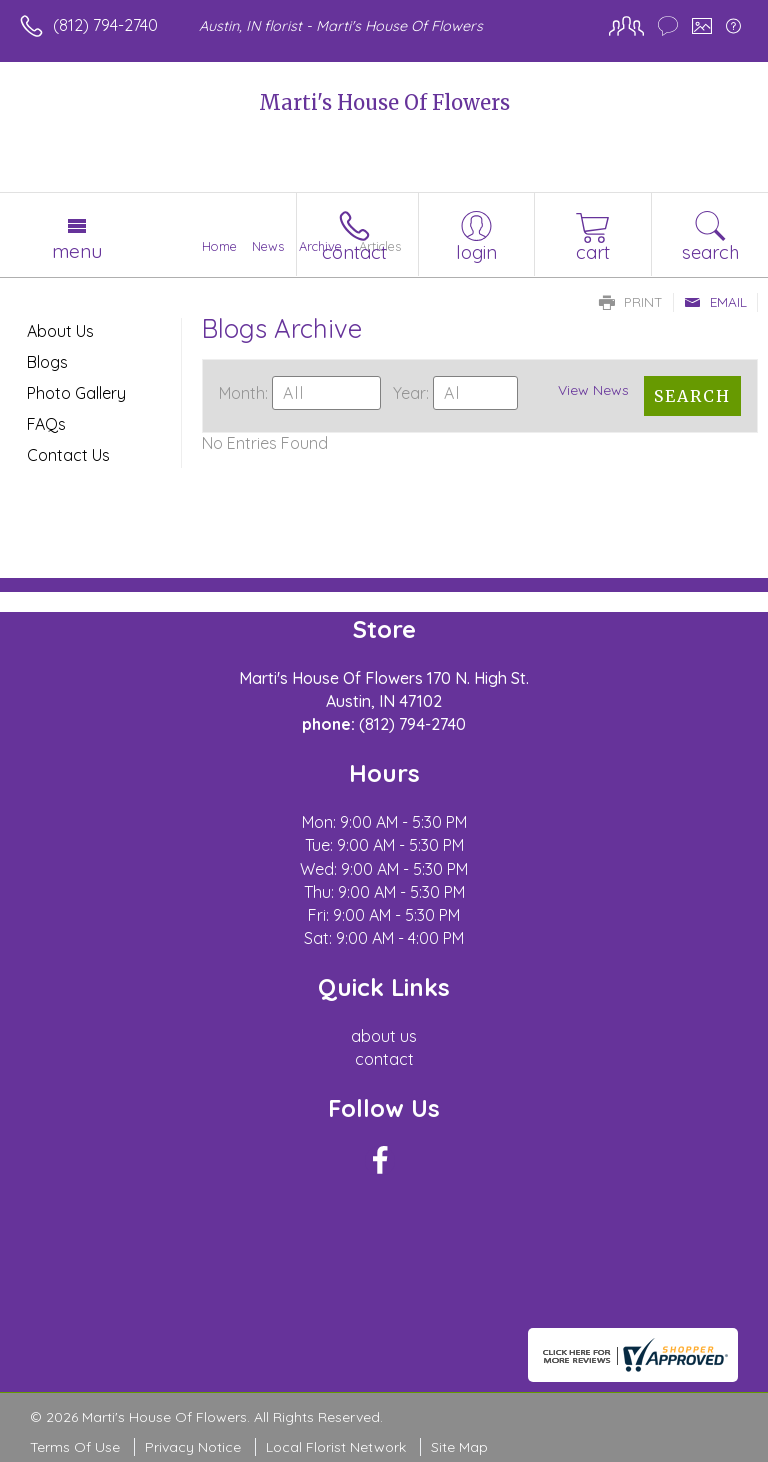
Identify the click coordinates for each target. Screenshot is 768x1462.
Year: (411, 393)
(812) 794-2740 (105, 25)
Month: (243, 393)
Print (631, 302)
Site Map (459, 1447)
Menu (77, 251)
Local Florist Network (336, 1447)
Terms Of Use (75, 1447)
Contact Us (68, 455)
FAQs (46, 424)
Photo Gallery (76, 393)
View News (593, 390)
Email (715, 302)
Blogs (47, 362)
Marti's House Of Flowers (384, 102)
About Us (60, 331)
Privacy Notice (193, 1447)
